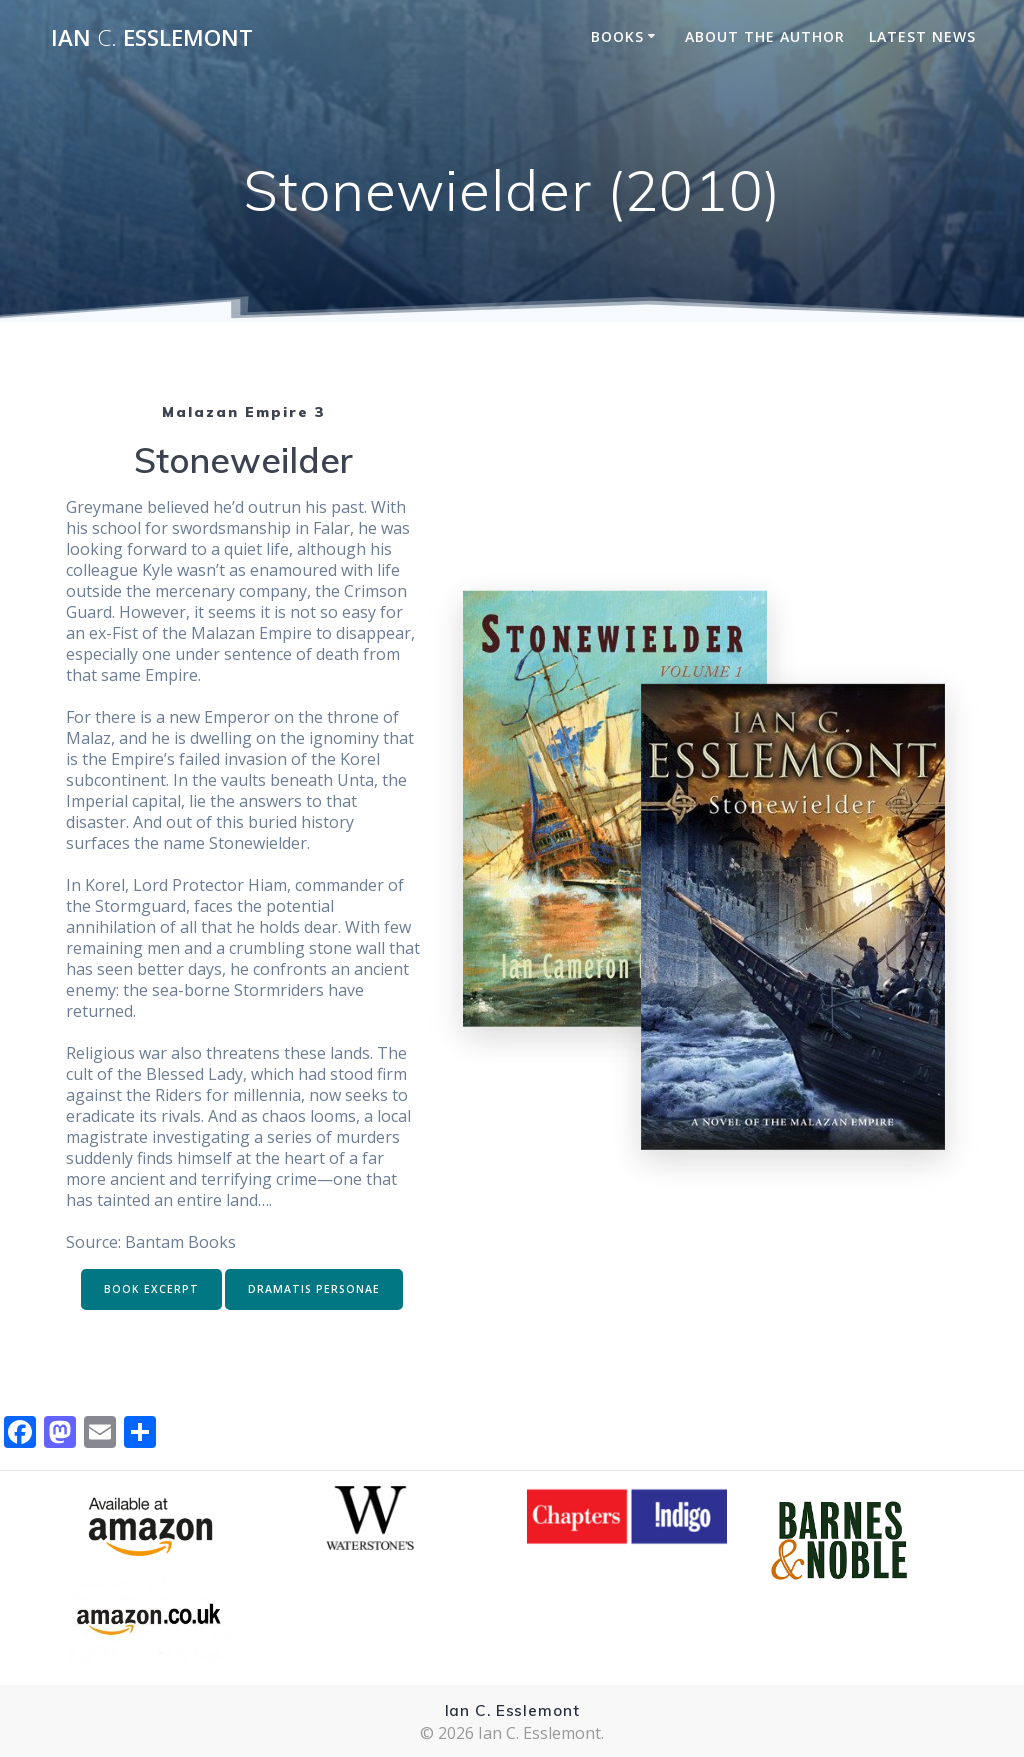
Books (617, 36)
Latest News (922, 36)
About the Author (765, 36)
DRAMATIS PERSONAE (314, 1289)
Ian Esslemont (152, 38)
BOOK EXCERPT (151, 1289)
